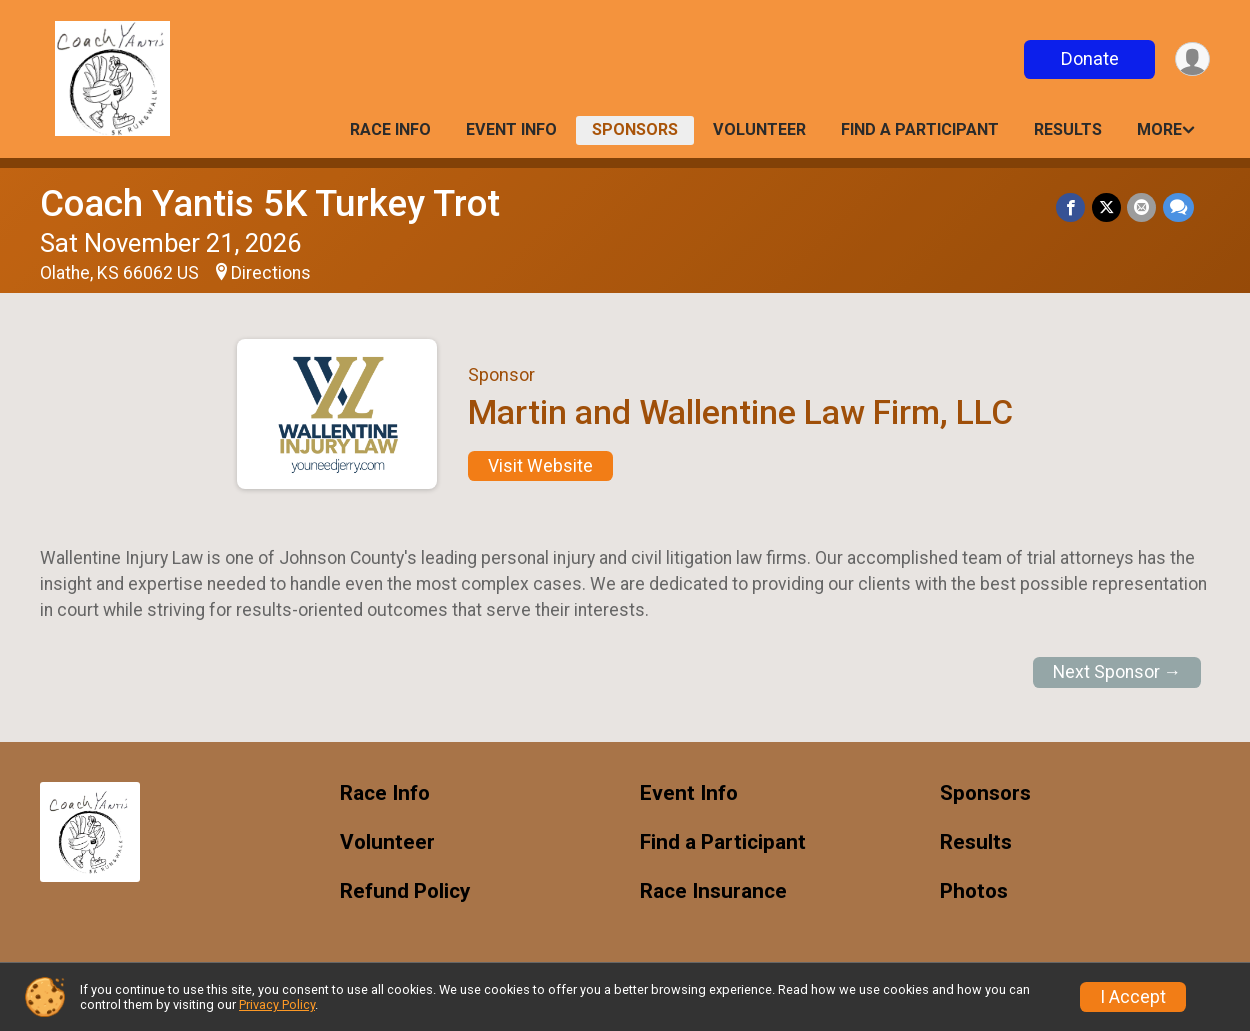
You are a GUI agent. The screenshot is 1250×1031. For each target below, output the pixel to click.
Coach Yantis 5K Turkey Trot (270, 203)
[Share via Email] (1142, 207)
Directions (271, 273)
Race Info (390, 129)
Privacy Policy (277, 1004)
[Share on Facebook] (1072, 207)
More (1159, 129)
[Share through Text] (1178, 207)
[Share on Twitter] (1107, 207)
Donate (1088, 58)
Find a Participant (920, 129)
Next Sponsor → (1117, 672)
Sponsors (635, 129)
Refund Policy (405, 891)
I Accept (1133, 997)
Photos (974, 891)
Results (1068, 129)
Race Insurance (713, 891)
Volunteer (759, 129)
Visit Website (540, 466)
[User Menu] (1191, 59)
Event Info (511, 129)
